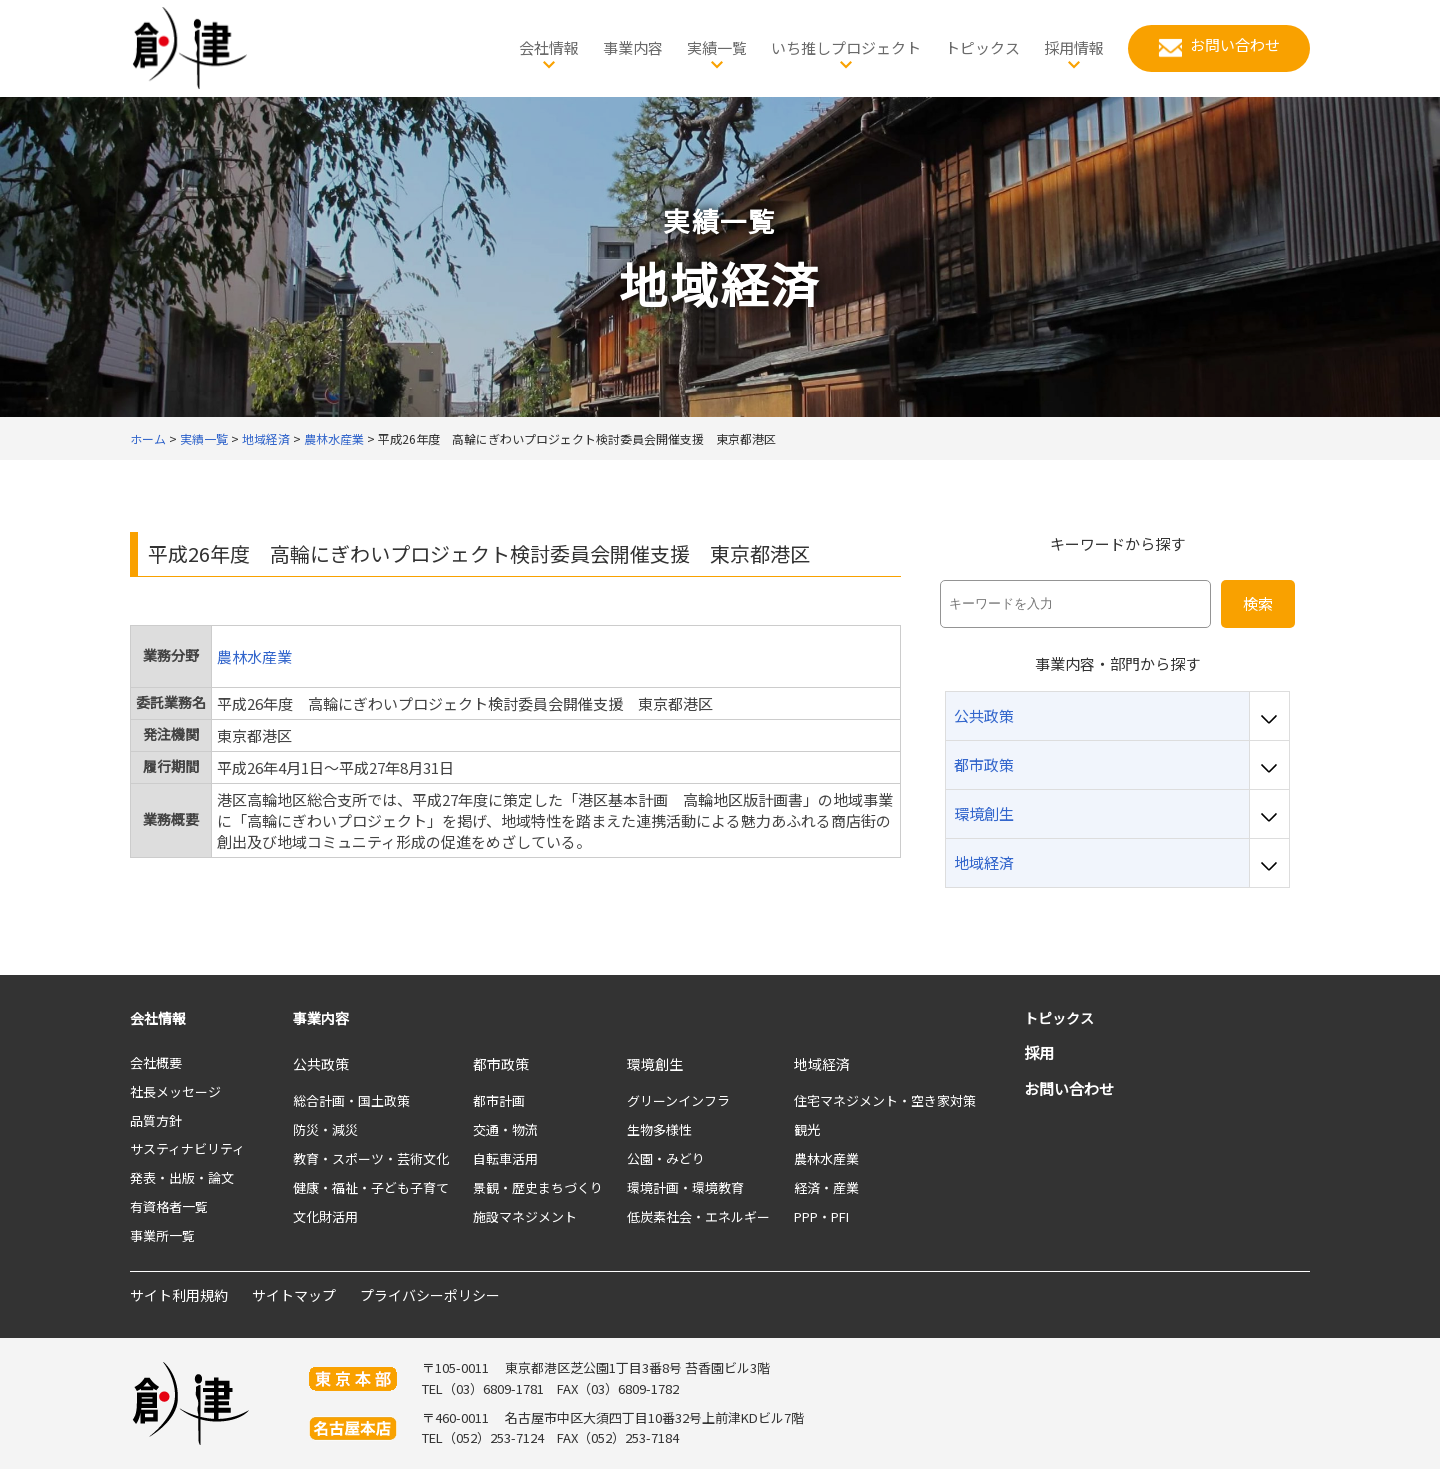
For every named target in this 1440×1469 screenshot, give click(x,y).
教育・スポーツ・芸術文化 (371, 1158)
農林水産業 (254, 656)
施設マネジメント (525, 1216)
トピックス (1059, 1018)
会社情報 (158, 1018)
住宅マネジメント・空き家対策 (885, 1100)
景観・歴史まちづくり (538, 1187)
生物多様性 (659, 1129)
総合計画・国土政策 (351, 1100)
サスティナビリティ (187, 1148)
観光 (807, 1129)
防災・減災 (325, 1129)
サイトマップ (294, 1295)
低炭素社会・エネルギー (698, 1216)
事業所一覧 (162, 1235)
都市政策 (501, 1064)
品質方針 (156, 1120)
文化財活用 (325, 1216)
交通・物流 (505, 1129)
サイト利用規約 (179, 1295)
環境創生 (655, 1064)
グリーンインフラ (678, 1100)
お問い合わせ (1069, 1088)
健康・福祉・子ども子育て (371, 1187)
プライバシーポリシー (430, 1295)
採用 (1039, 1052)
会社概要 (156, 1062)
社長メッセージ (175, 1091)
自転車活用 (505, 1158)
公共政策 (321, 1064)
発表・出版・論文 (182, 1177)
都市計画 (499, 1100)
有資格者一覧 (169, 1206)
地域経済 (822, 1064)
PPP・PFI (821, 1216)
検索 (1258, 603)
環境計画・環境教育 (685, 1187)
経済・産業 (826, 1187)
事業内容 (321, 1018)
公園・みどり (666, 1158)
